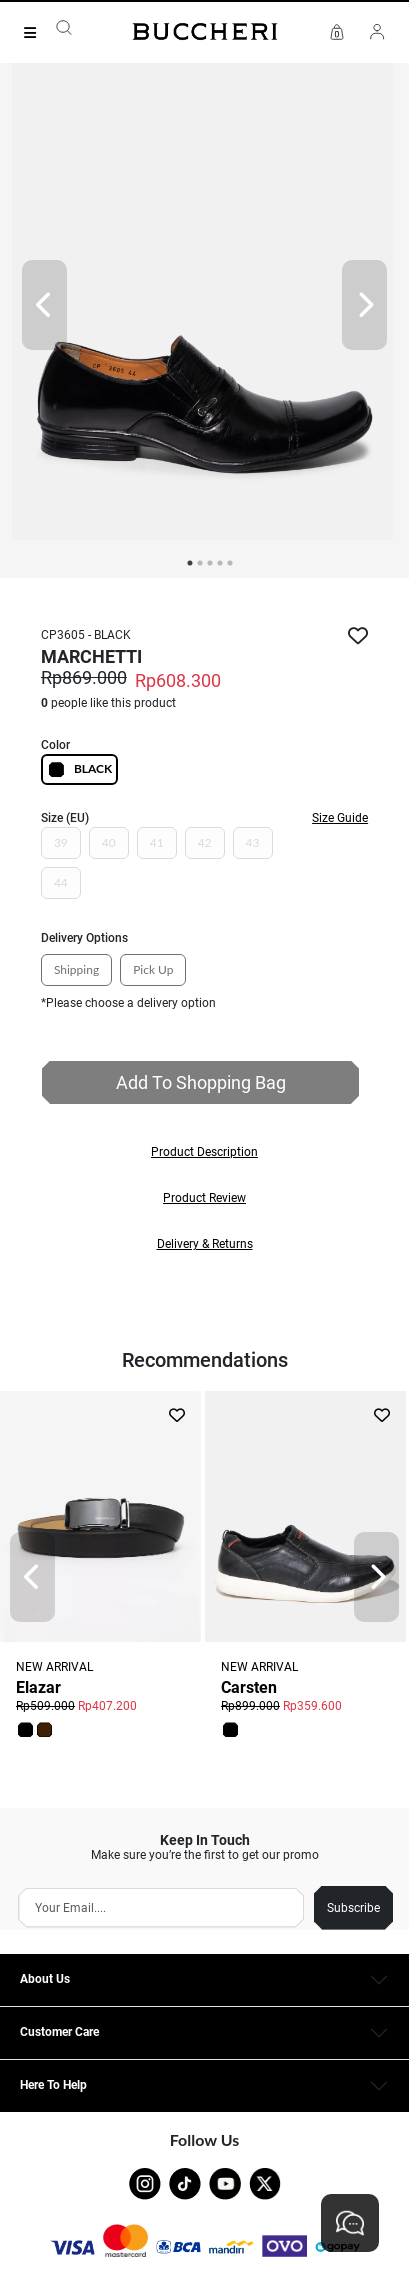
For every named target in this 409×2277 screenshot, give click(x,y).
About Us (45, 1979)
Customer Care (59, 2032)
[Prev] (44, 305)
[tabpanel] (204, 305)
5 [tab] (230, 563)
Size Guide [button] (340, 818)
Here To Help (53, 2085)
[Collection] (36, 33)
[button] (204, 1152)
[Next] (364, 305)
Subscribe (353, 1908)
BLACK (79, 769)
